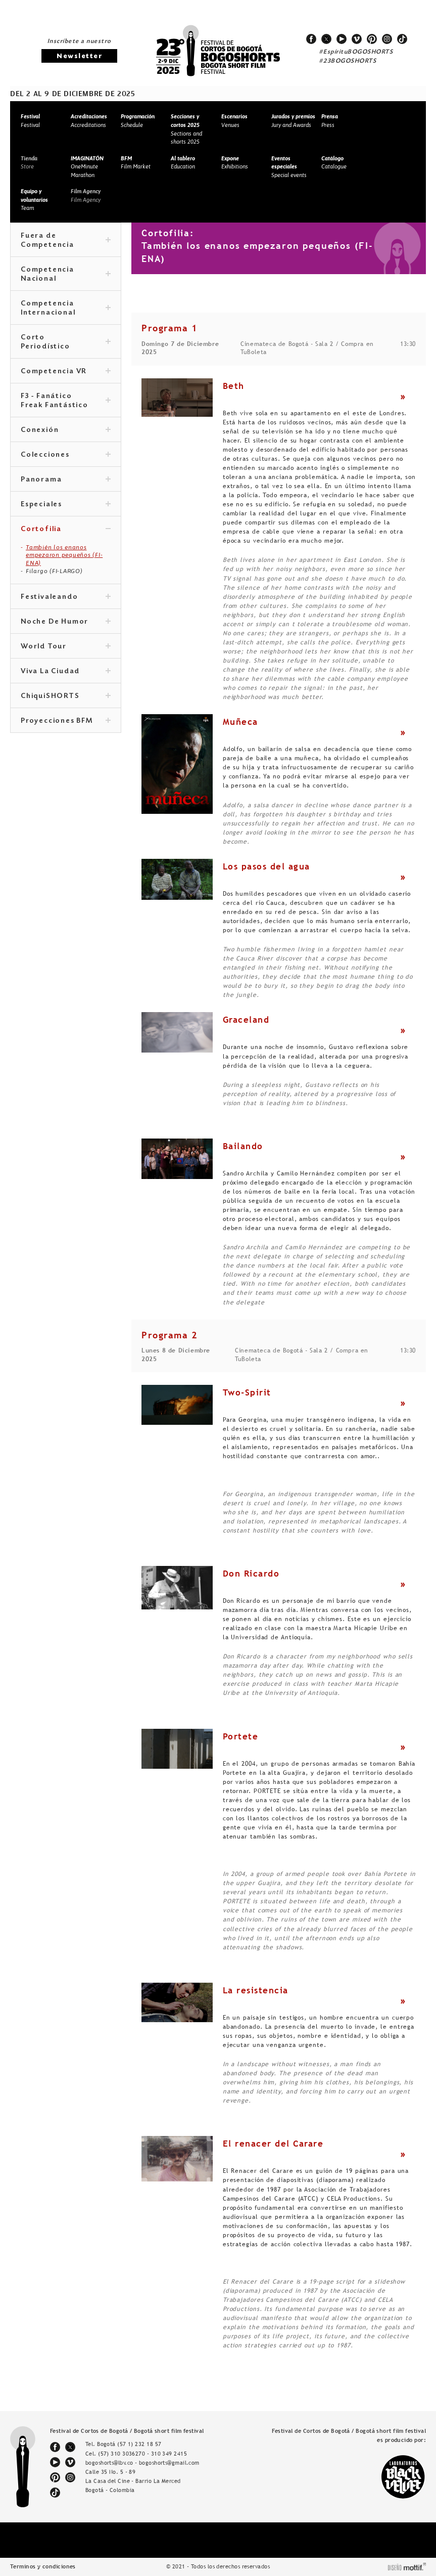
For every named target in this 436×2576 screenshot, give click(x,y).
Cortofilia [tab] (66, 529)
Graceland (246, 1020)
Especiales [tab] (66, 504)
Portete (241, 1736)
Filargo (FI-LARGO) (54, 571)
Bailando (243, 1146)
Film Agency (86, 195)
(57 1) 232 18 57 (139, 2444)
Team (34, 199)
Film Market (136, 162)
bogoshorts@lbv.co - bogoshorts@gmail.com (142, 2462)
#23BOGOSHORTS (348, 61)
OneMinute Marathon (87, 166)
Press (329, 120)
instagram (387, 39)
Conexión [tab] (66, 430)
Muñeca (240, 722)
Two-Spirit (247, 1392)
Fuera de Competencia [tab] (66, 241)
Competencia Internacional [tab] (66, 308)
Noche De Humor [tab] (66, 622)
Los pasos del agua (266, 866)
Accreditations (89, 120)
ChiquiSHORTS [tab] (66, 696)
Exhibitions (234, 162)
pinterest (372, 39)
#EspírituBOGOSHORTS (356, 52)
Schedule (138, 120)
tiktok (402, 39)
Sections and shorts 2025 (186, 129)
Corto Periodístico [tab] (66, 342)
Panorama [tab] (66, 480)
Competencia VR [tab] (66, 371)
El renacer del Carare (273, 2143)
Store (29, 162)
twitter (326, 39)
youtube (341, 39)
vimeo (357, 39)
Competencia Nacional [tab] (66, 275)
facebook (311, 39)
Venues (234, 120)
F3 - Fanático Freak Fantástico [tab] (66, 401)
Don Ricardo (251, 1573)
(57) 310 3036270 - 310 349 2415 (142, 2453)
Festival (30, 120)
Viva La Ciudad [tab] (66, 671)
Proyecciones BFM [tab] (66, 721)
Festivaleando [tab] (66, 597)
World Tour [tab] (66, 646)
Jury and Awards (293, 120)
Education (183, 162)
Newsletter (79, 56)
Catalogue (334, 162)
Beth (234, 386)
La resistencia (255, 1990)
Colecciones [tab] (66, 455)
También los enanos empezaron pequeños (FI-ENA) (64, 555)
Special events (289, 166)
